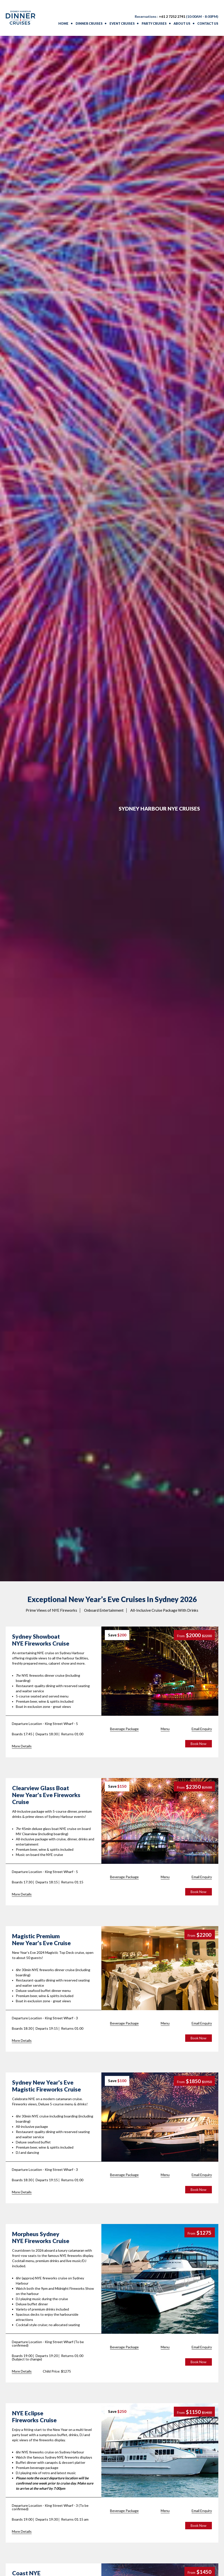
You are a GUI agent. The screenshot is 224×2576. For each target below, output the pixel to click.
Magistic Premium (53, 1939)
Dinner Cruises (89, 23)
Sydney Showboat (53, 1640)
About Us (182, 23)
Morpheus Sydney (53, 2237)
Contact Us (207, 23)
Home (63, 23)
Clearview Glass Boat (53, 1794)
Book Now (198, 1743)
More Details (22, 1746)
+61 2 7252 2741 (172, 16)
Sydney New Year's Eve (53, 2086)
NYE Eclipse (53, 2416)
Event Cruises (122, 23)
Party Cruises (154, 23)
